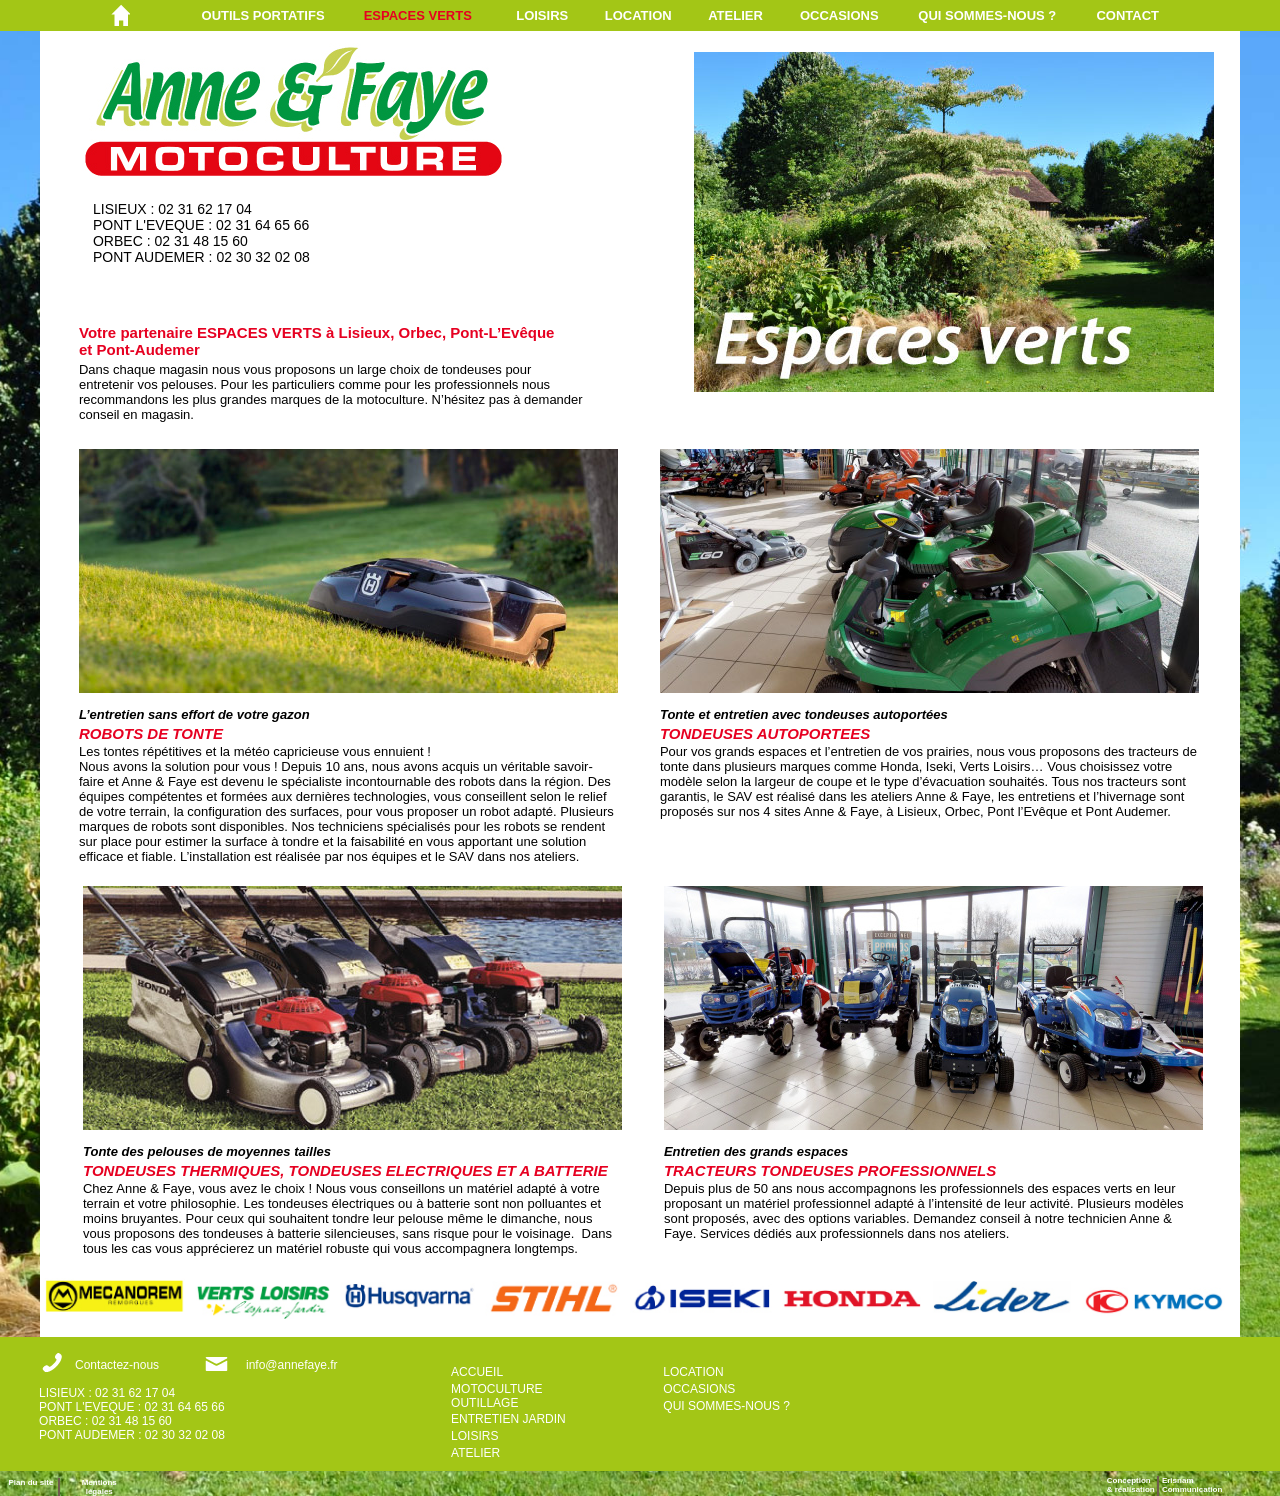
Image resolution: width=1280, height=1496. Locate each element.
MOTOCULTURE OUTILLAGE (497, 1396)
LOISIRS (542, 15)
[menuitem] (283, 15)
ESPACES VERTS (418, 15)
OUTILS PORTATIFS (263, 15)
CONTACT (1127, 15)
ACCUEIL (477, 1372)
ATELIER (735, 15)
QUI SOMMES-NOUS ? (987, 15)
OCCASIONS (839, 15)
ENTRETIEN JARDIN (508, 1419)
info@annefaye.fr (292, 1365)
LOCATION (638, 15)
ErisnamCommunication (1192, 1485)
